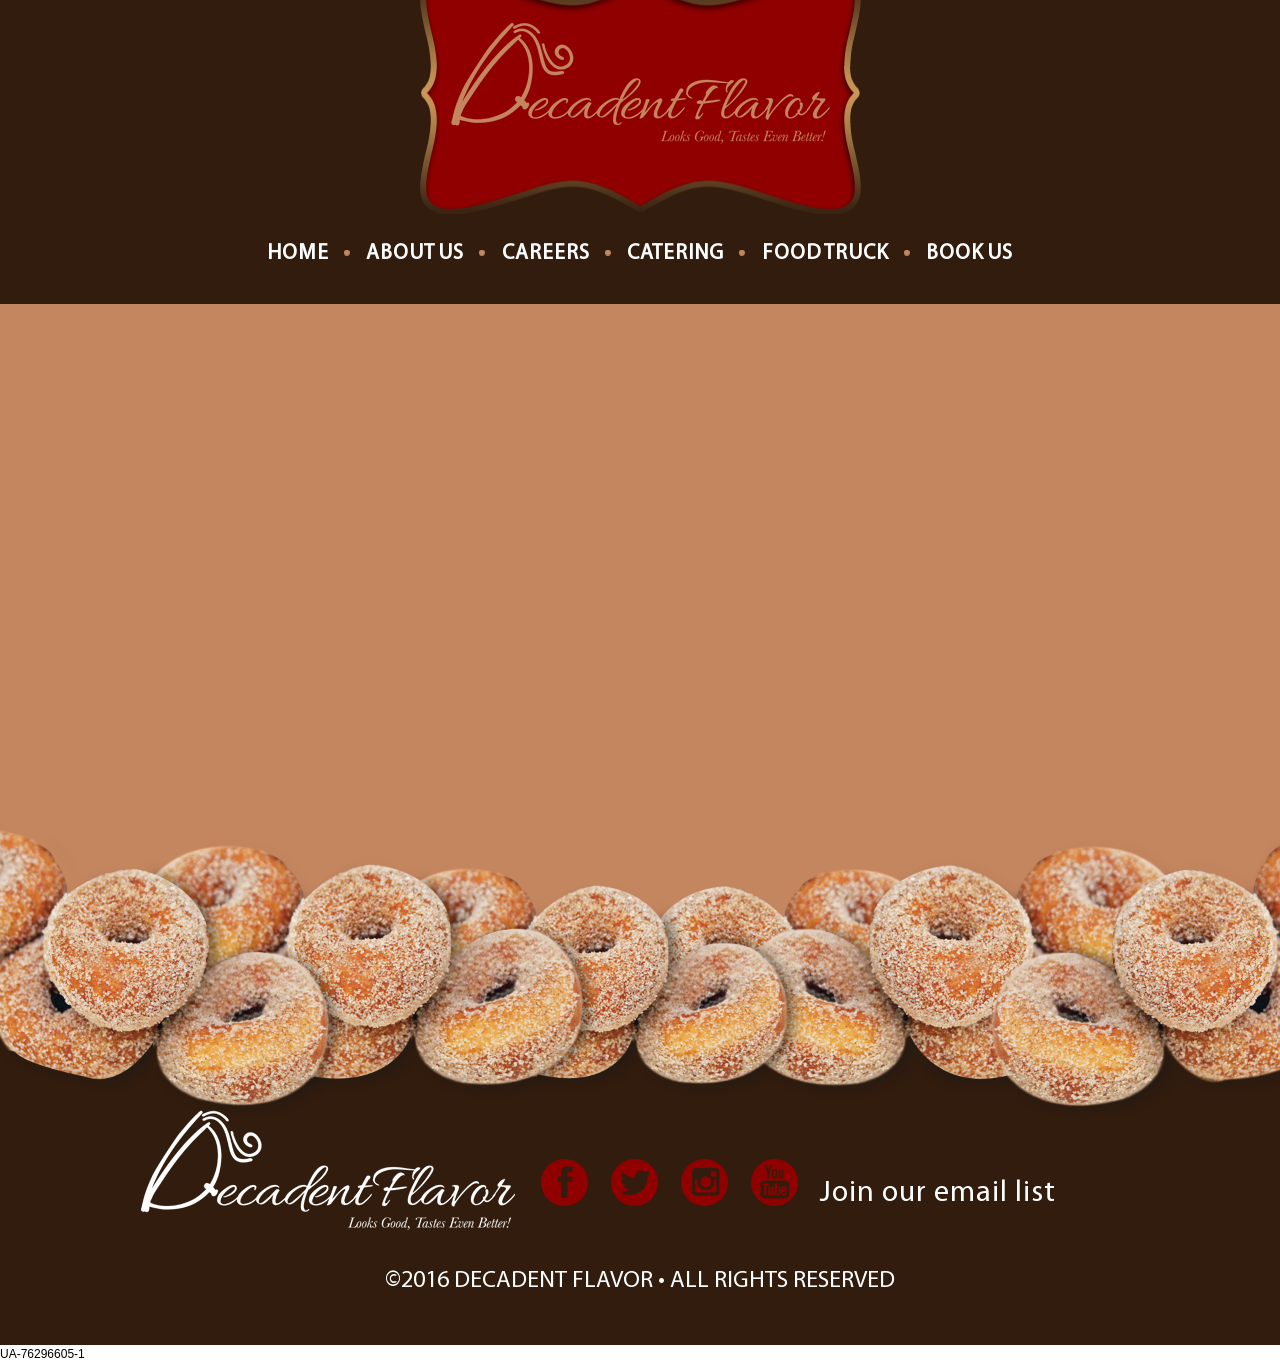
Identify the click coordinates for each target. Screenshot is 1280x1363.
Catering (675, 253)
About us (415, 253)
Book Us (969, 253)
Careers (546, 253)
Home (298, 253)
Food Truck (825, 253)
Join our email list (938, 1193)
